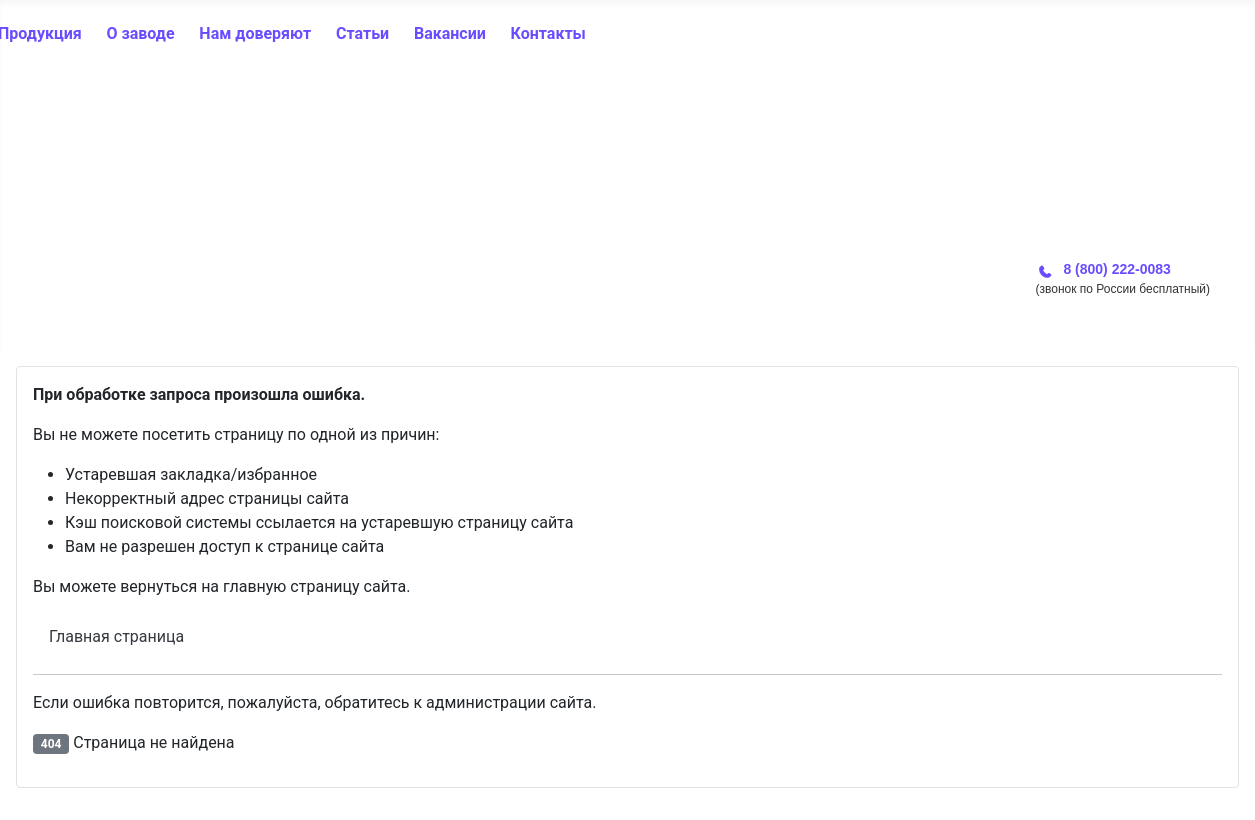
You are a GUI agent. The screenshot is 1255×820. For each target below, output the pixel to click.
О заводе (140, 33)
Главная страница (116, 636)
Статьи (362, 33)
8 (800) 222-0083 (1116, 269)
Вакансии (450, 33)
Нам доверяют (255, 33)
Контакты (548, 33)
